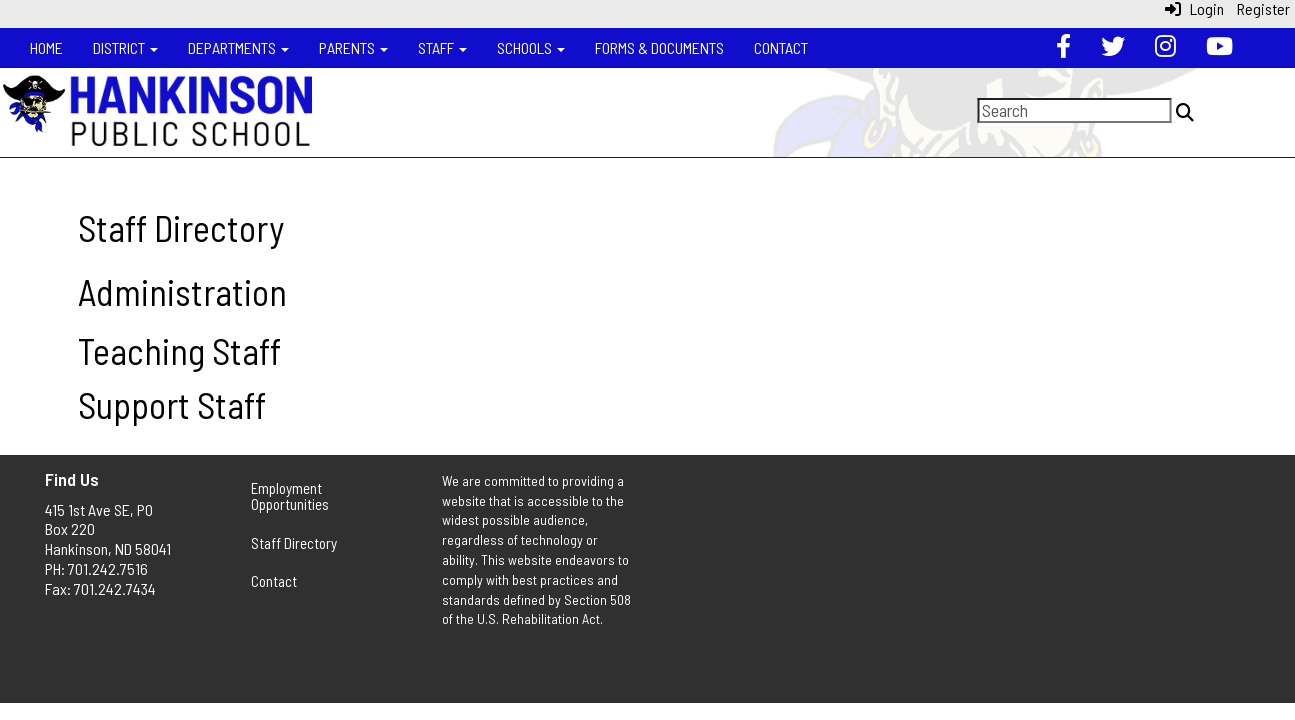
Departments (238, 47)
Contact (781, 47)
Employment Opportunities (290, 496)
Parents (353, 47)
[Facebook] (1063, 48)
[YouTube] (1219, 48)
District (125, 47)
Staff (442, 47)
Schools (531, 47)
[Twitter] (1113, 48)
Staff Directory (294, 543)
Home (46, 47)
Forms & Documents (659, 47)
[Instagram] (1165, 48)
